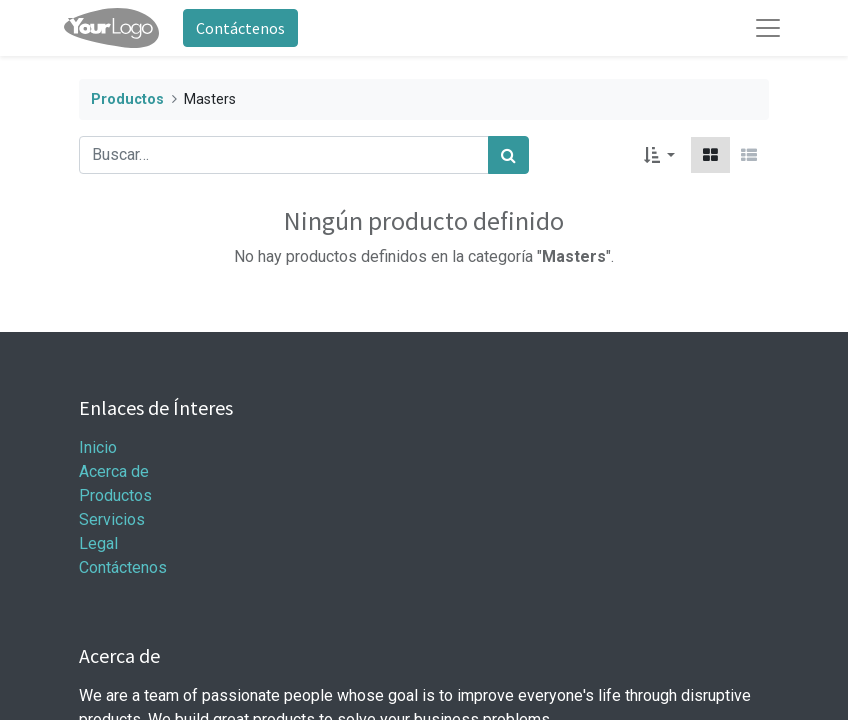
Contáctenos (240, 28)
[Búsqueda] (508, 155)
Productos (127, 99)
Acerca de (114, 471)
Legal (98, 543)
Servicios (112, 519)
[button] (659, 155)
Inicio (98, 447)
